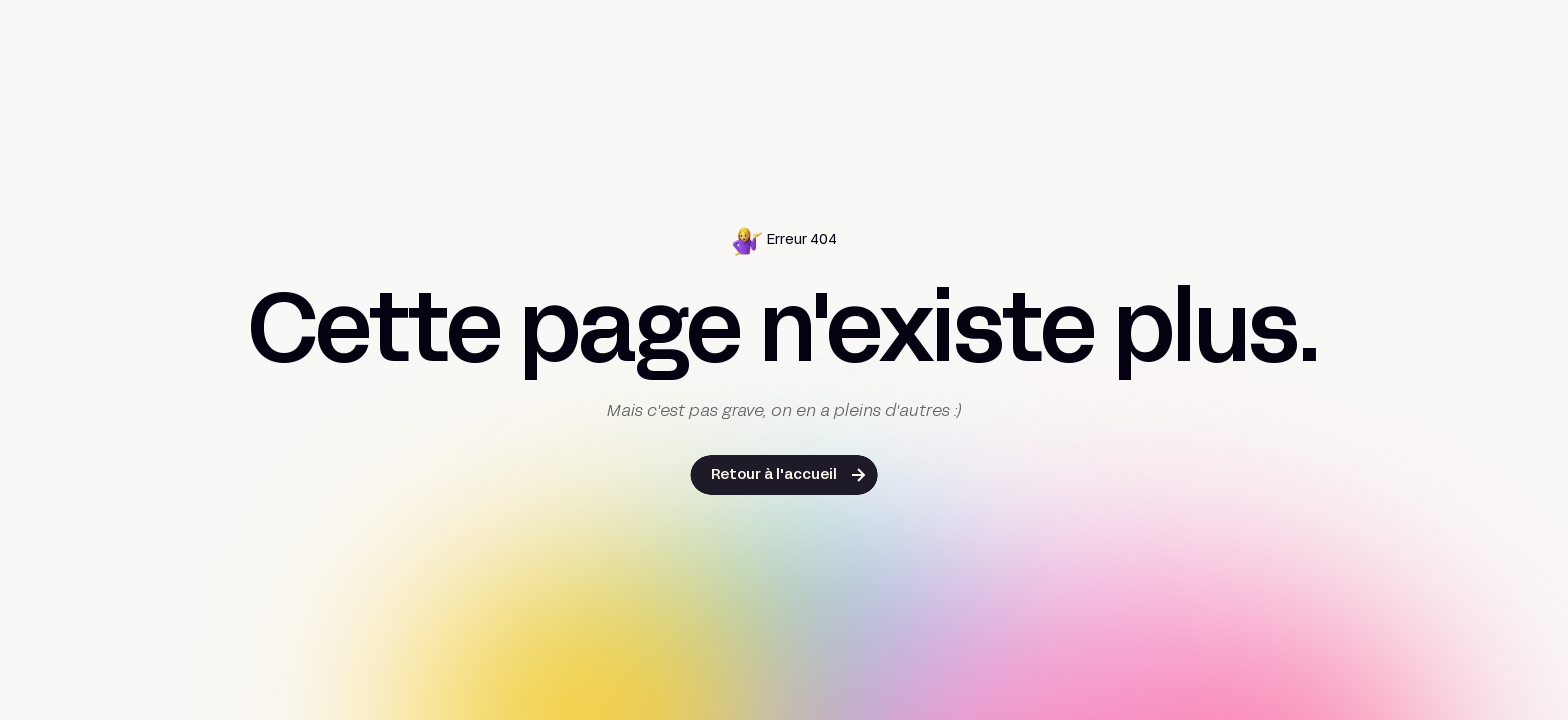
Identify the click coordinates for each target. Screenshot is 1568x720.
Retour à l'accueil (774, 475)
